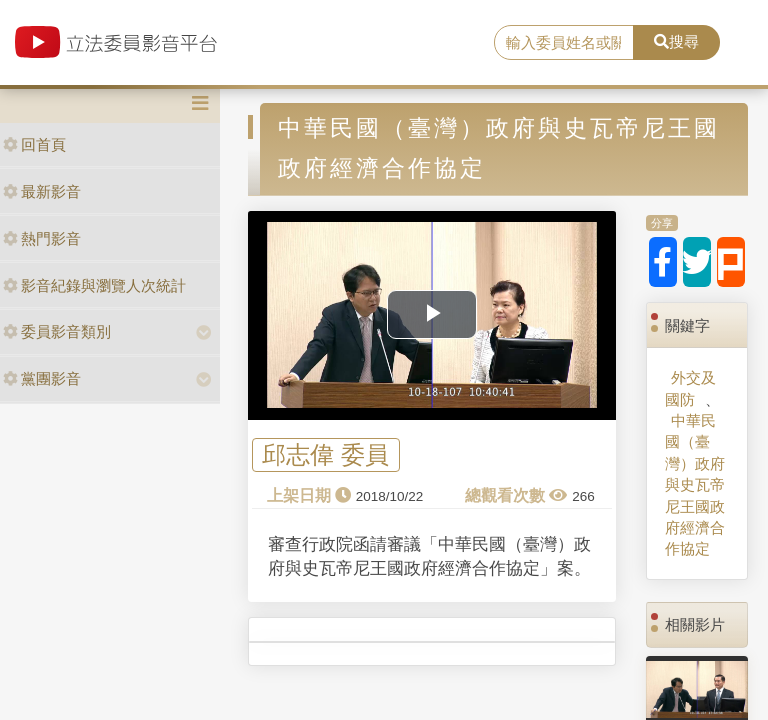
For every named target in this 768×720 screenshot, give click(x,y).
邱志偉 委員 (325, 455)
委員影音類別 (57, 331)
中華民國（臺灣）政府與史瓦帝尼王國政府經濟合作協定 (695, 485)
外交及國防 (690, 388)
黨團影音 (42, 378)
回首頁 (34, 144)
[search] (564, 43)
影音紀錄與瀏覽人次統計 (94, 285)
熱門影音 (42, 238)
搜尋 (676, 41)
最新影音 (42, 191)
